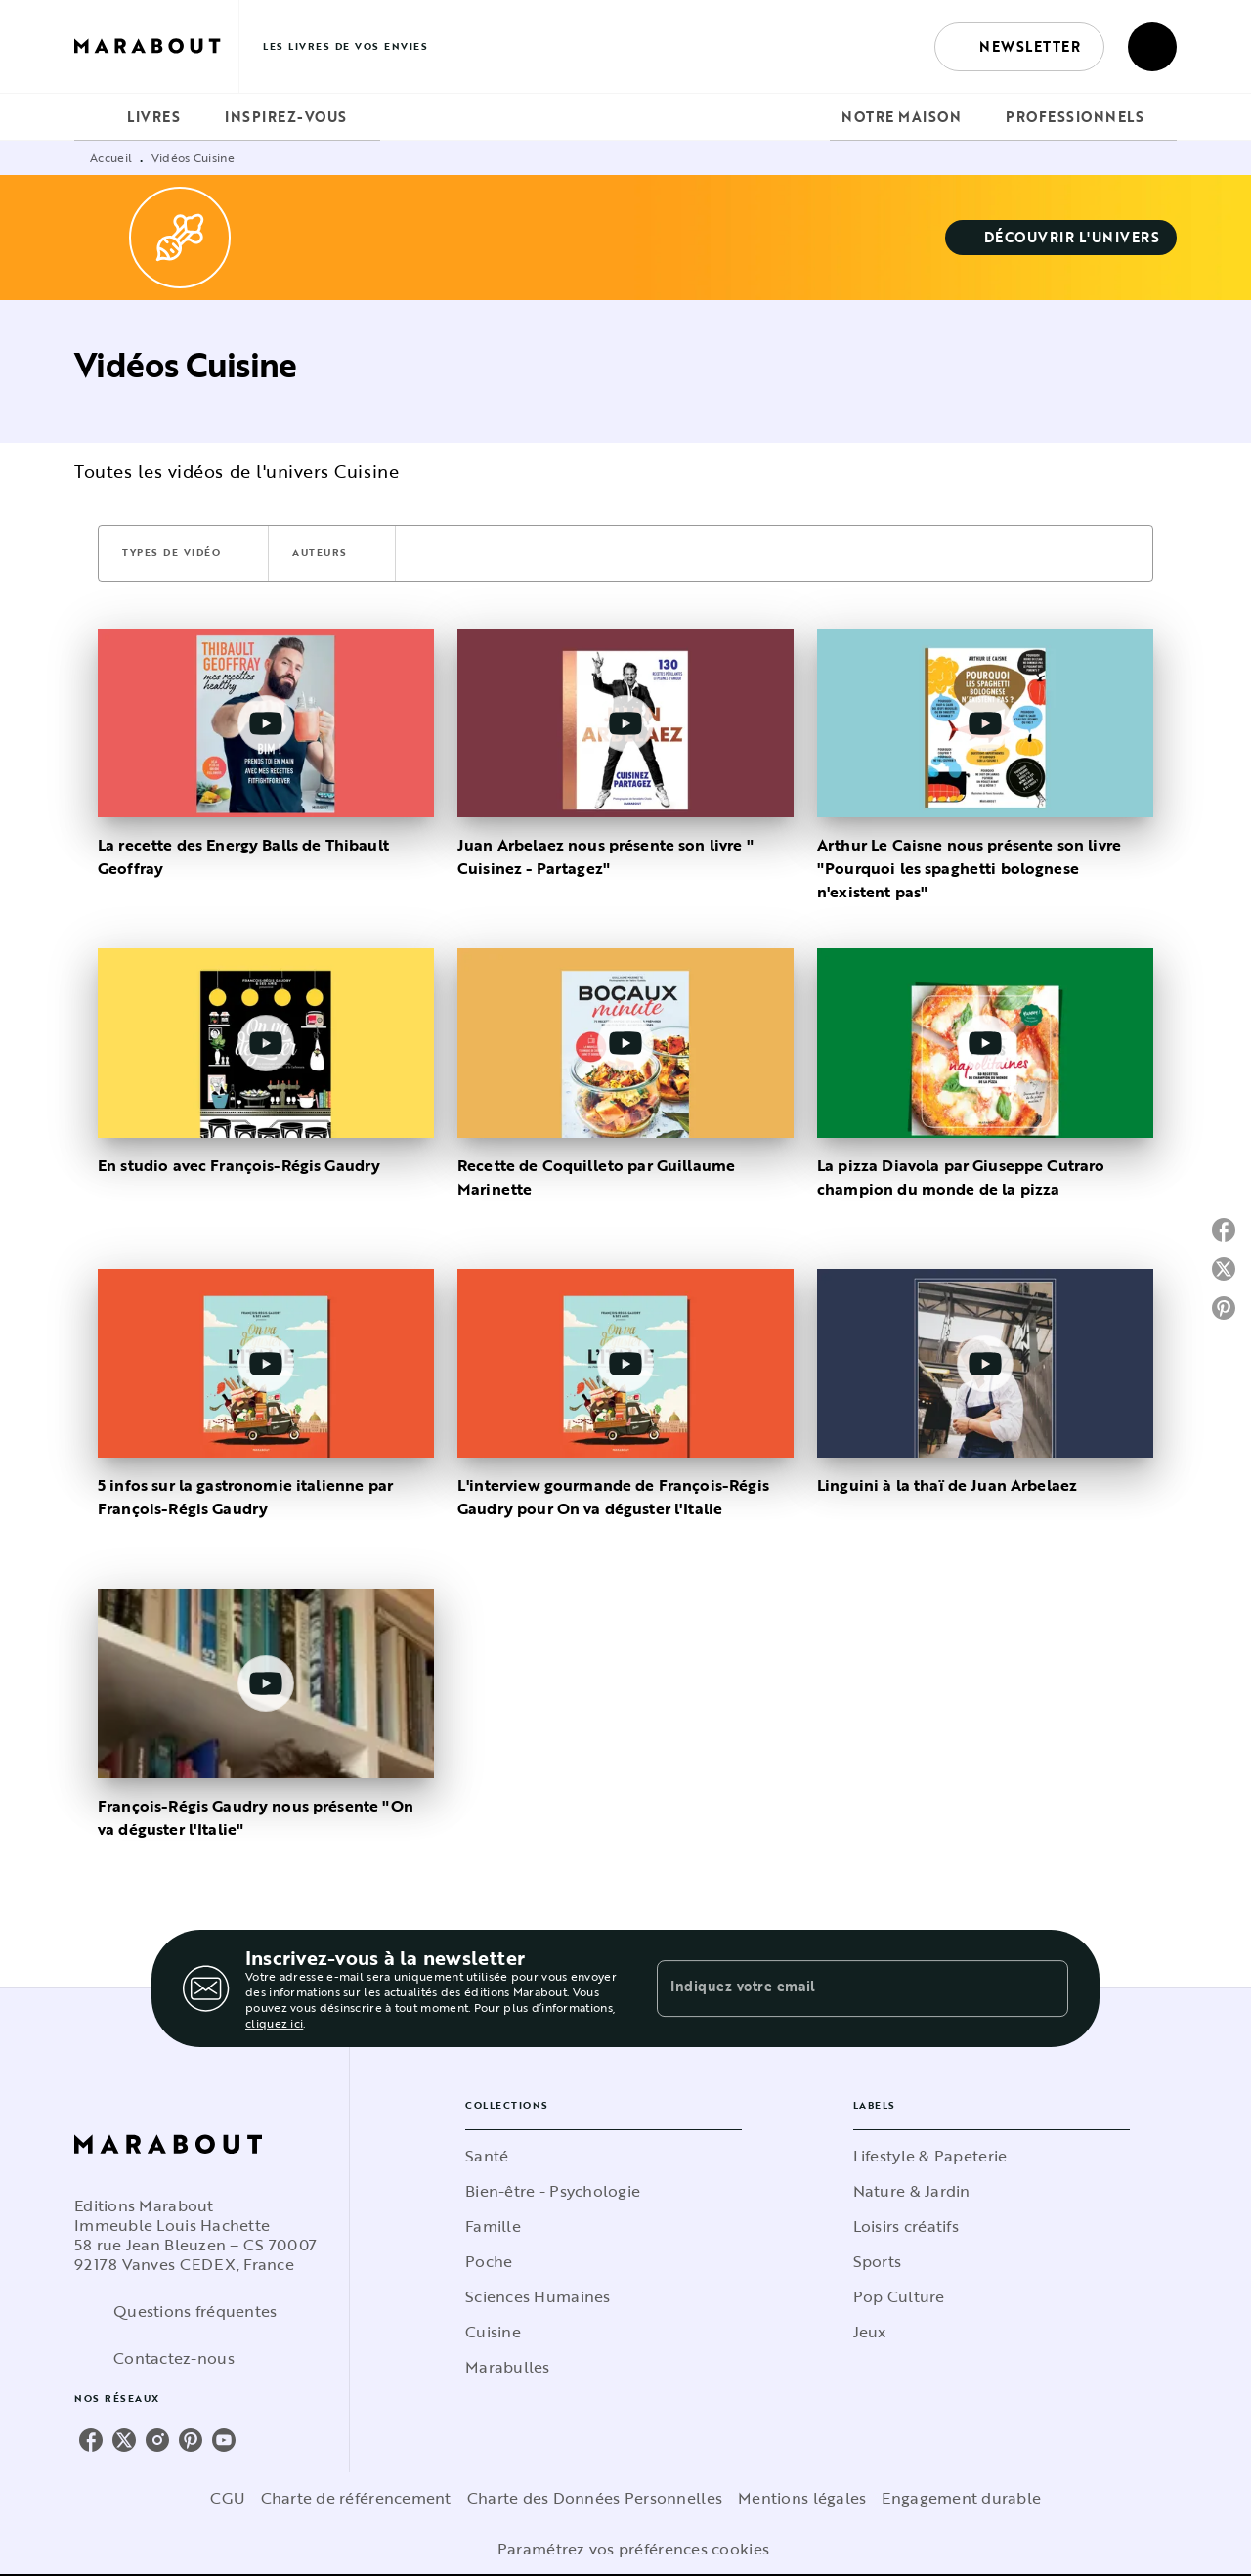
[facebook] (91, 2440)
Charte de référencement (356, 2498)
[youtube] (223, 2440)
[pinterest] (190, 2440)
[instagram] (157, 2440)
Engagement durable (961, 2498)
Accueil (111, 157)
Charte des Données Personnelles (594, 2498)
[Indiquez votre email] (838, 1988)
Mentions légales (802, 2498)
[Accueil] (156, 46)
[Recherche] (1152, 46)
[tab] (94, 117)
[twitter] (124, 2440)
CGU (227, 2498)
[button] (1019, 46)
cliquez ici (274, 2022)
